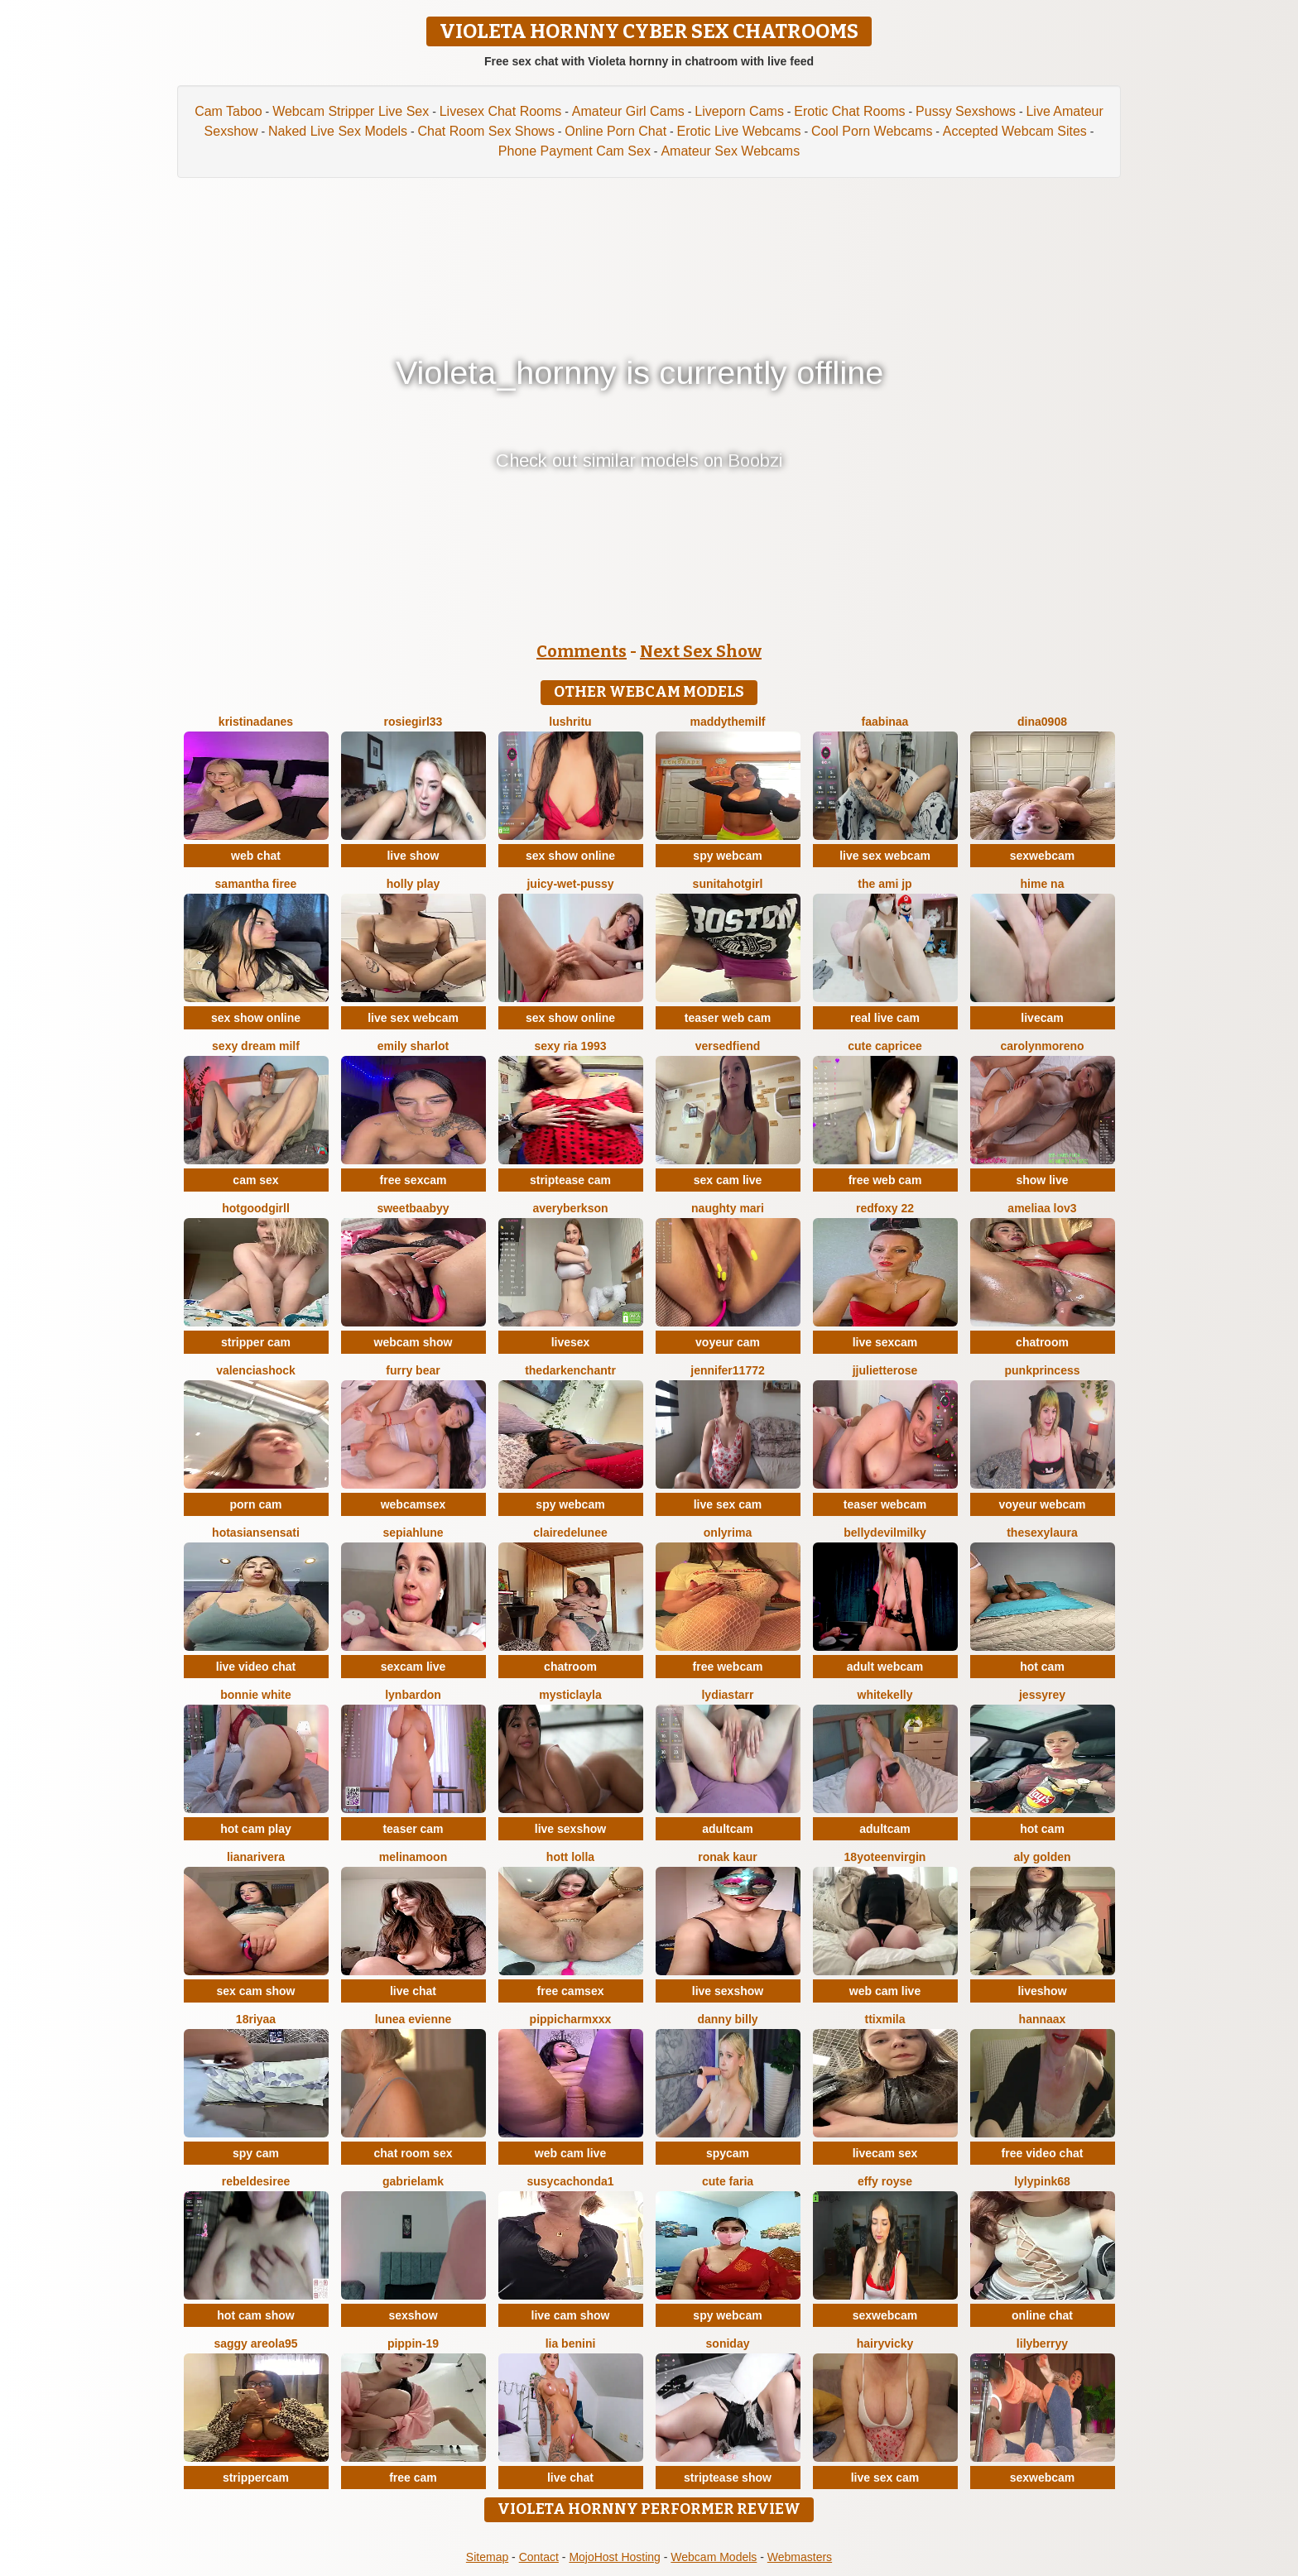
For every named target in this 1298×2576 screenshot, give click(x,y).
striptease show (728, 2477)
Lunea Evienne (413, 2019)
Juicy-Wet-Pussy (569, 883)
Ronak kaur (727, 1857)
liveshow (1041, 1991)
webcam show (413, 1342)
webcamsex (413, 1504)
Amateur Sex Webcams (730, 151)
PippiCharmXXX (571, 2019)
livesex (570, 1342)
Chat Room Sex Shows (485, 131)
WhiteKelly (885, 1694)
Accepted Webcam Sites (1015, 131)
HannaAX (1042, 2019)
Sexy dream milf (256, 1046)
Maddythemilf (727, 721)
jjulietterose (885, 1370)
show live (1042, 1180)
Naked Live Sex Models (337, 131)
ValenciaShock (256, 1370)
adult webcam (885, 1666)
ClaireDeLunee (570, 1532)
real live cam (885, 1017)
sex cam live (728, 1180)
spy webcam (727, 855)
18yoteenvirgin (885, 1857)
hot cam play (255, 1828)
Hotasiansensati (256, 1532)
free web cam (885, 1180)
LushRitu (570, 721)
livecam (1042, 1017)
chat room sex (413, 2153)
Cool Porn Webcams (871, 131)
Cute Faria (727, 2181)
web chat (256, 855)
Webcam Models (714, 2557)
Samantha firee (256, 883)
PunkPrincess (1041, 1370)
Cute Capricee (885, 1046)
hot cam (1042, 1666)
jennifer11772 (727, 1370)
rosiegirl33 (413, 721)
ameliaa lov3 (1041, 1208)
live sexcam (885, 1342)
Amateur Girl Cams (628, 111)
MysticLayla (570, 1694)
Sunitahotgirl (728, 883)
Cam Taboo (228, 111)
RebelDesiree (256, 2181)
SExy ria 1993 (570, 1046)
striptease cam (570, 1180)
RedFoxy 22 (885, 1208)
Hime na (1043, 883)
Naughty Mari (727, 1208)
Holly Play (413, 883)
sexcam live (413, 1666)
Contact (539, 2557)
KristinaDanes (256, 721)
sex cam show (256, 1991)
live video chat (256, 1666)
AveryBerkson (570, 1208)
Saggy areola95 (255, 2343)
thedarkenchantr (570, 1370)
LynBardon (413, 1694)
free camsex (570, 1991)
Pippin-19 (413, 2343)
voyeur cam (727, 1342)
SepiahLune (412, 1532)
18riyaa (256, 2019)
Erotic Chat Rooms (849, 111)
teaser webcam (885, 1504)
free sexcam (413, 1180)
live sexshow (570, 1828)
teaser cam (412, 1828)
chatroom (1042, 1342)
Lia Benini (571, 2343)
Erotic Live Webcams (739, 131)
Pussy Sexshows (966, 111)
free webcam (728, 1666)
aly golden (1041, 1857)
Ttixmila (884, 2019)
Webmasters (799, 2557)
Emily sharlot (413, 1046)
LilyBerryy (1042, 2343)
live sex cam (728, 1504)
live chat (413, 1991)
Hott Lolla (570, 1857)
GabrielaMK (413, 2181)
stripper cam (256, 1342)
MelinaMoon (413, 1857)
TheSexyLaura (1042, 1532)
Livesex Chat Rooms (501, 111)
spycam (727, 2153)
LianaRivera (256, 1857)
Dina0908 (1042, 721)
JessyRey (1042, 1694)
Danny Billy (727, 2019)
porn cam (255, 1504)
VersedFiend (728, 1046)
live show (413, 855)
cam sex (255, 1180)
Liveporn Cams (739, 111)
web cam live (885, 1991)
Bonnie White (255, 1694)
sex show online (570, 855)
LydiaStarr (727, 1694)
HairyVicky (885, 2343)
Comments (581, 651)
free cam (413, 2477)
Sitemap (487, 2557)
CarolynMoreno (1042, 1046)
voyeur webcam (1041, 1504)
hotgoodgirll (256, 1208)
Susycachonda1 (569, 2181)
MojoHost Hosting (615, 2557)
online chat (1042, 2315)
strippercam (256, 2477)
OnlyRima (728, 1532)
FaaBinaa (885, 721)
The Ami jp (884, 883)
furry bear (413, 1370)
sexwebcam (1042, 855)
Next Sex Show (701, 651)
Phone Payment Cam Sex (574, 151)
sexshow (412, 2315)
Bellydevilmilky (885, 1532)
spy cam (256, 2153)
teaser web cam (728, 1017)
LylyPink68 (1042, 2181)
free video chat (1043, 2153)
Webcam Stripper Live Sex (350, 111)
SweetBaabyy (413, 1208)
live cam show (570, 2315)
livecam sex (885, 2153)
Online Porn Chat (615, 131)
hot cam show (255, 2315)
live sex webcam (884, 855)
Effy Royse (885, 2181)
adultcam (727, 1828)
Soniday (728, 2343)
